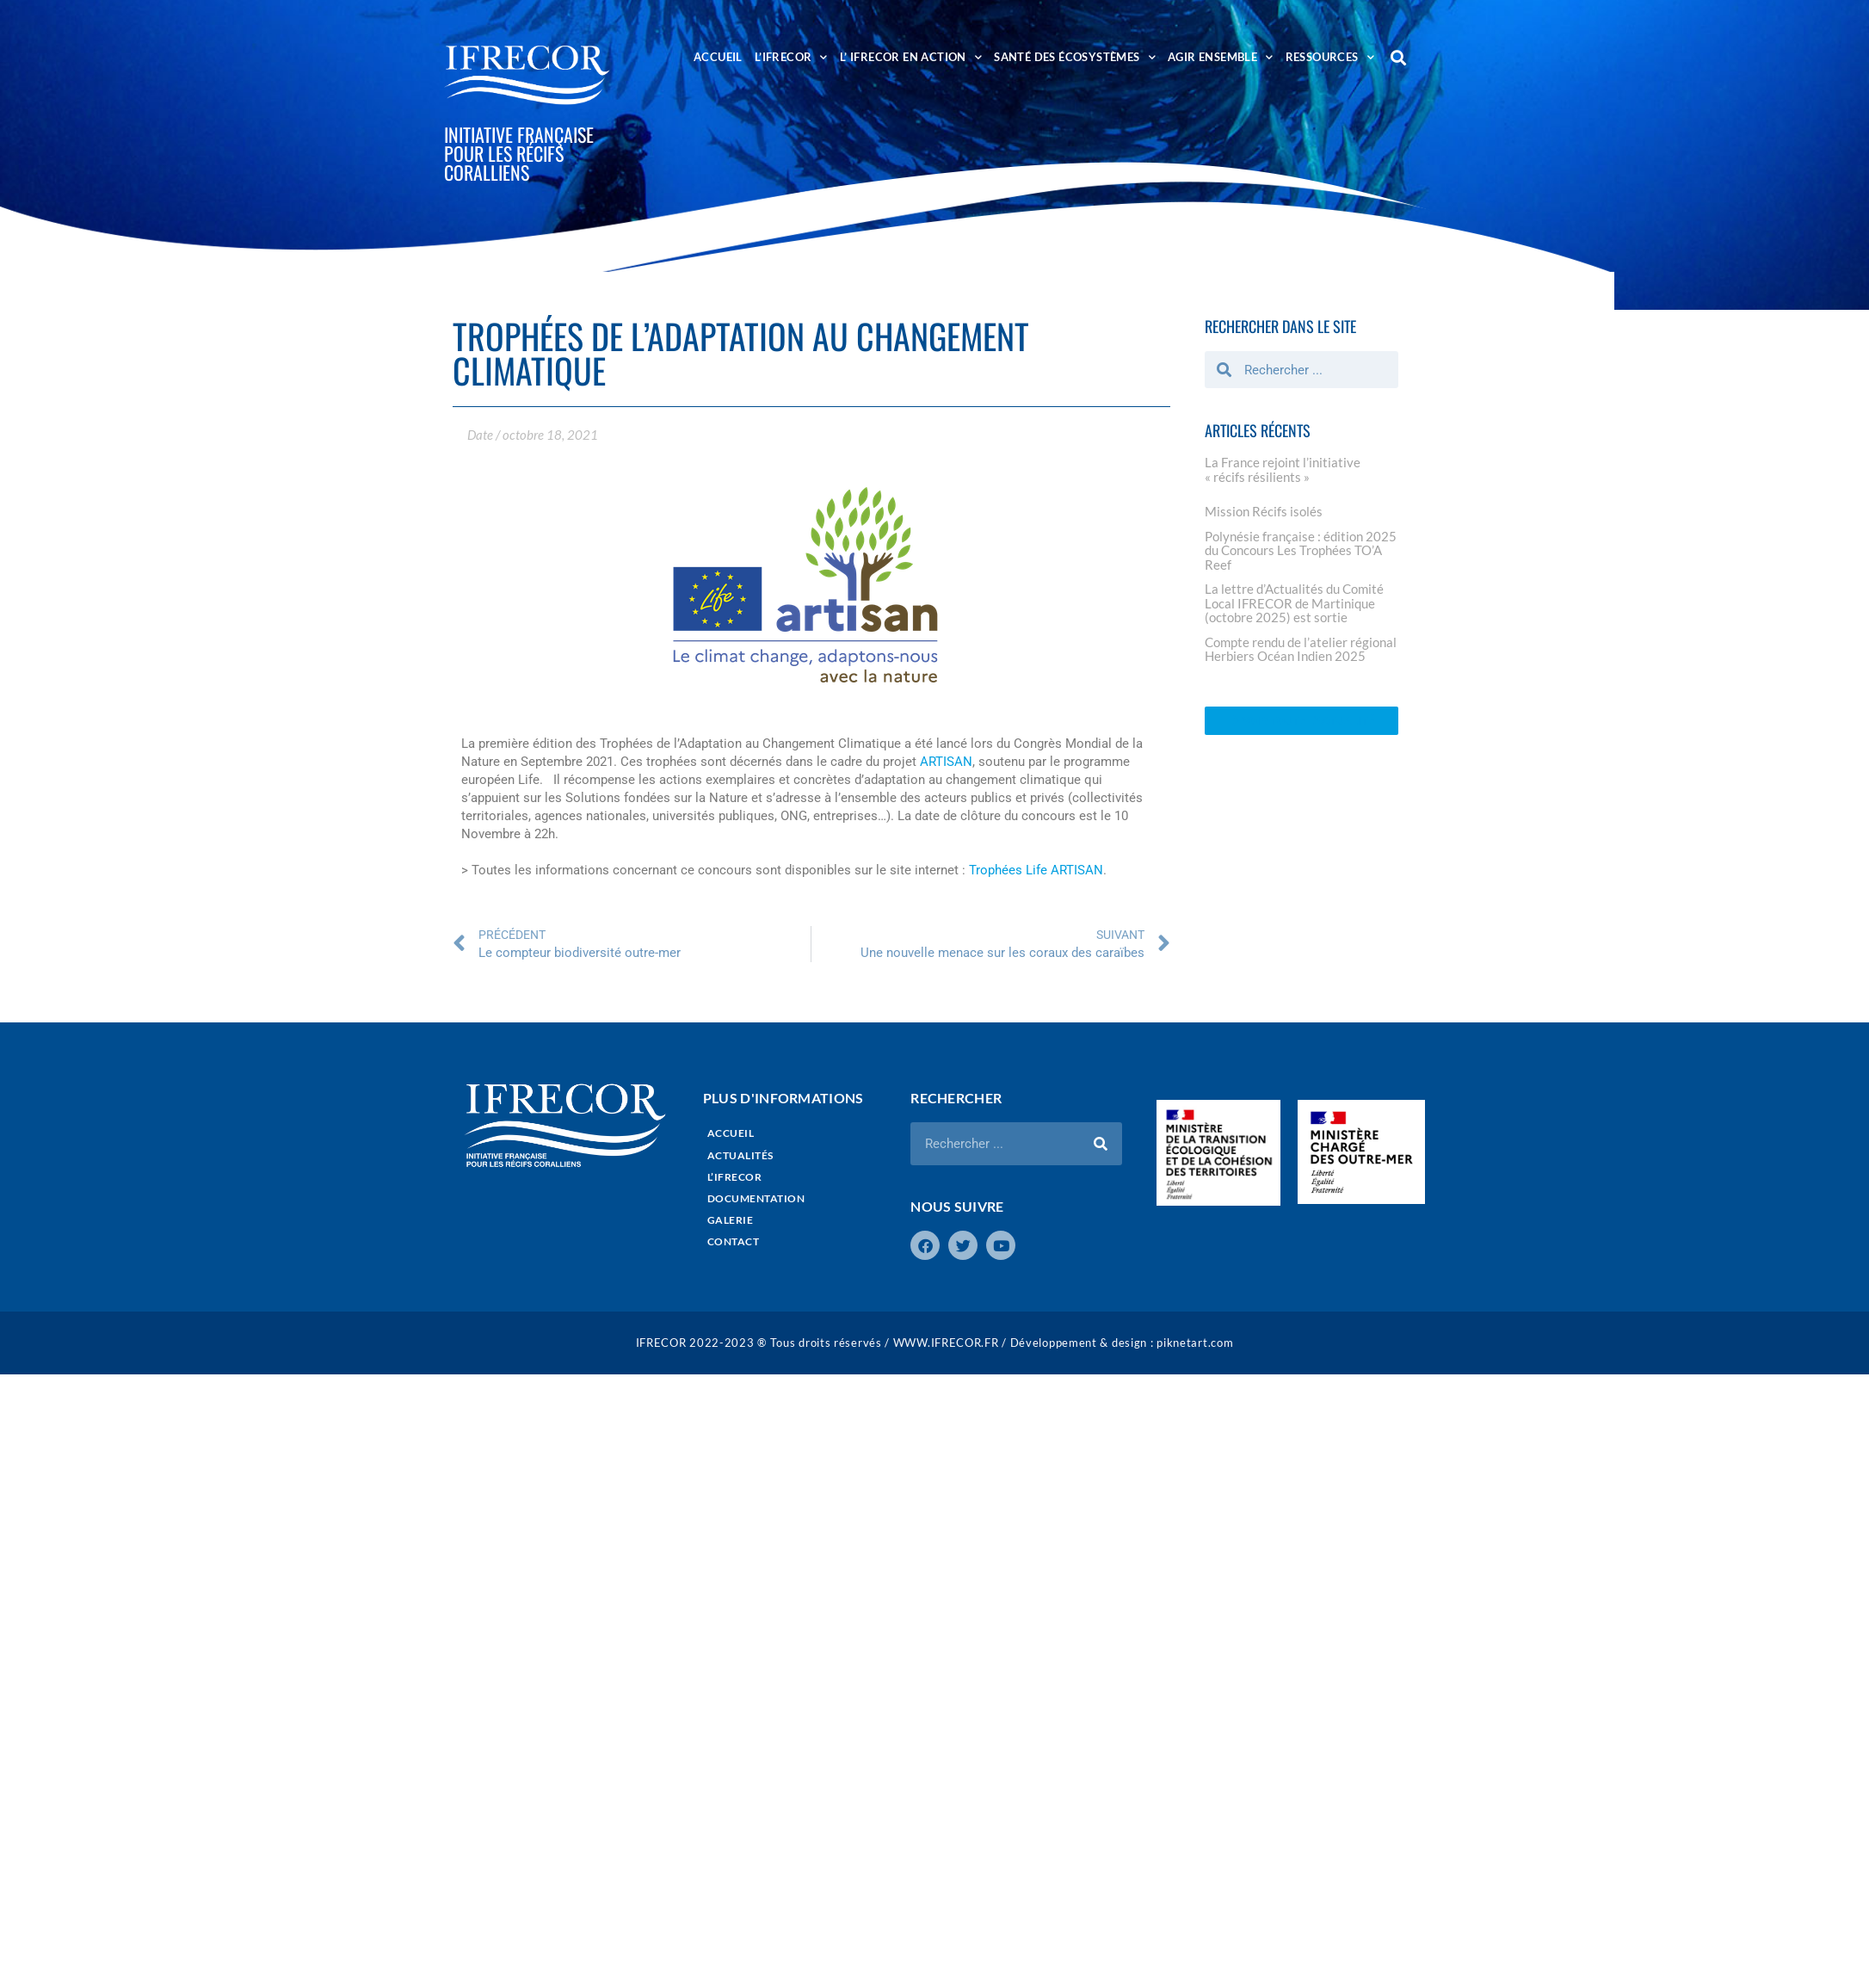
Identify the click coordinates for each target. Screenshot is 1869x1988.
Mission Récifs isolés (1264, 511)
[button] (1399, 57)
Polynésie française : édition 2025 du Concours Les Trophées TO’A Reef (1301, 550)
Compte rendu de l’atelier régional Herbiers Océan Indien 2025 (1301, 649)
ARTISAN (946, 761)
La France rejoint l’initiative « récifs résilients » (1282, 469)
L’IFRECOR (791, 57)
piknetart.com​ (1195, 1342)
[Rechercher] (1100, 1143)
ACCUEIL (718, 57)
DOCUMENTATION (756, 1198)
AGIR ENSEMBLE (1221, 57)
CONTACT (733, 1241)
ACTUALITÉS (740, 1155)
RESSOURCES (1330, 57)
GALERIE (730, 1219)
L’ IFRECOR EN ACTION (911, 57)
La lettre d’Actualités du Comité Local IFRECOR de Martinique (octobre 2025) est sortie (1294, 603)
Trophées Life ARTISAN (1036, 870)
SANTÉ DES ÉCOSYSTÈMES (1075, 57)
